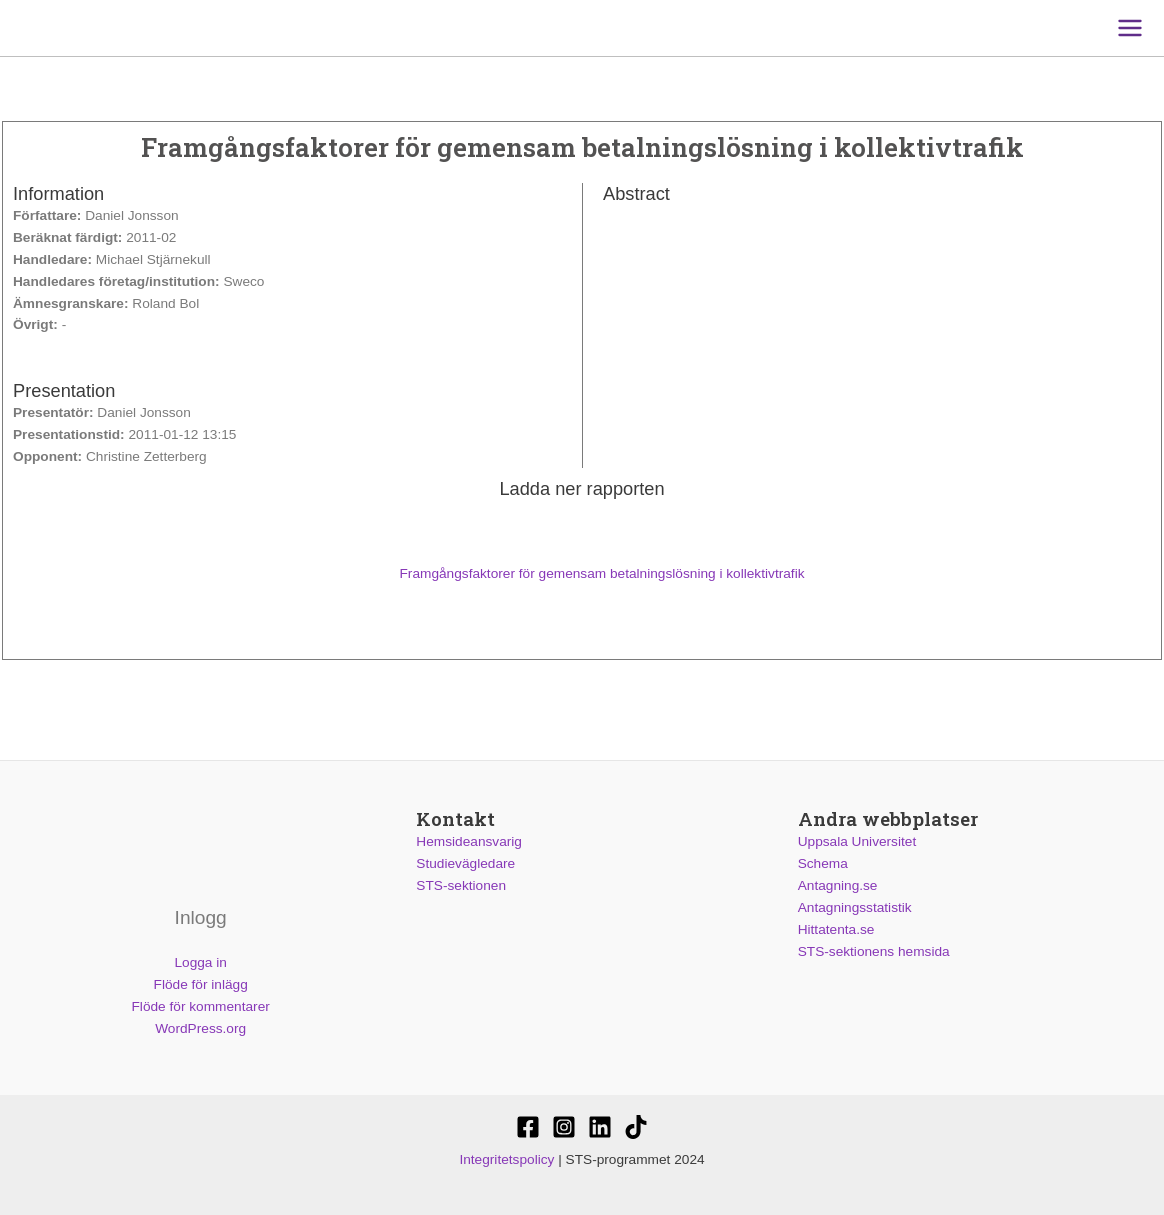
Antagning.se (838, 885)
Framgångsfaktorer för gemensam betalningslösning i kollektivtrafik (581, 573)
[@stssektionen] (564, 1127)
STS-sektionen (461, 885)
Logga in (200, 962)
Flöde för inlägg (201, 984)
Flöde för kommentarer (201, 1006)
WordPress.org (200, 1028)
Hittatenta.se (836, 929)
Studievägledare (465, 863)
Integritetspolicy (506, 1159)
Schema (823, 863)
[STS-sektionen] (528, 1127)
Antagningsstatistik (855, 907)
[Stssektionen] (636, 1127)
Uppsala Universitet (857, 841)
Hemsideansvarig (469, 841)
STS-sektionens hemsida (874, 951)
